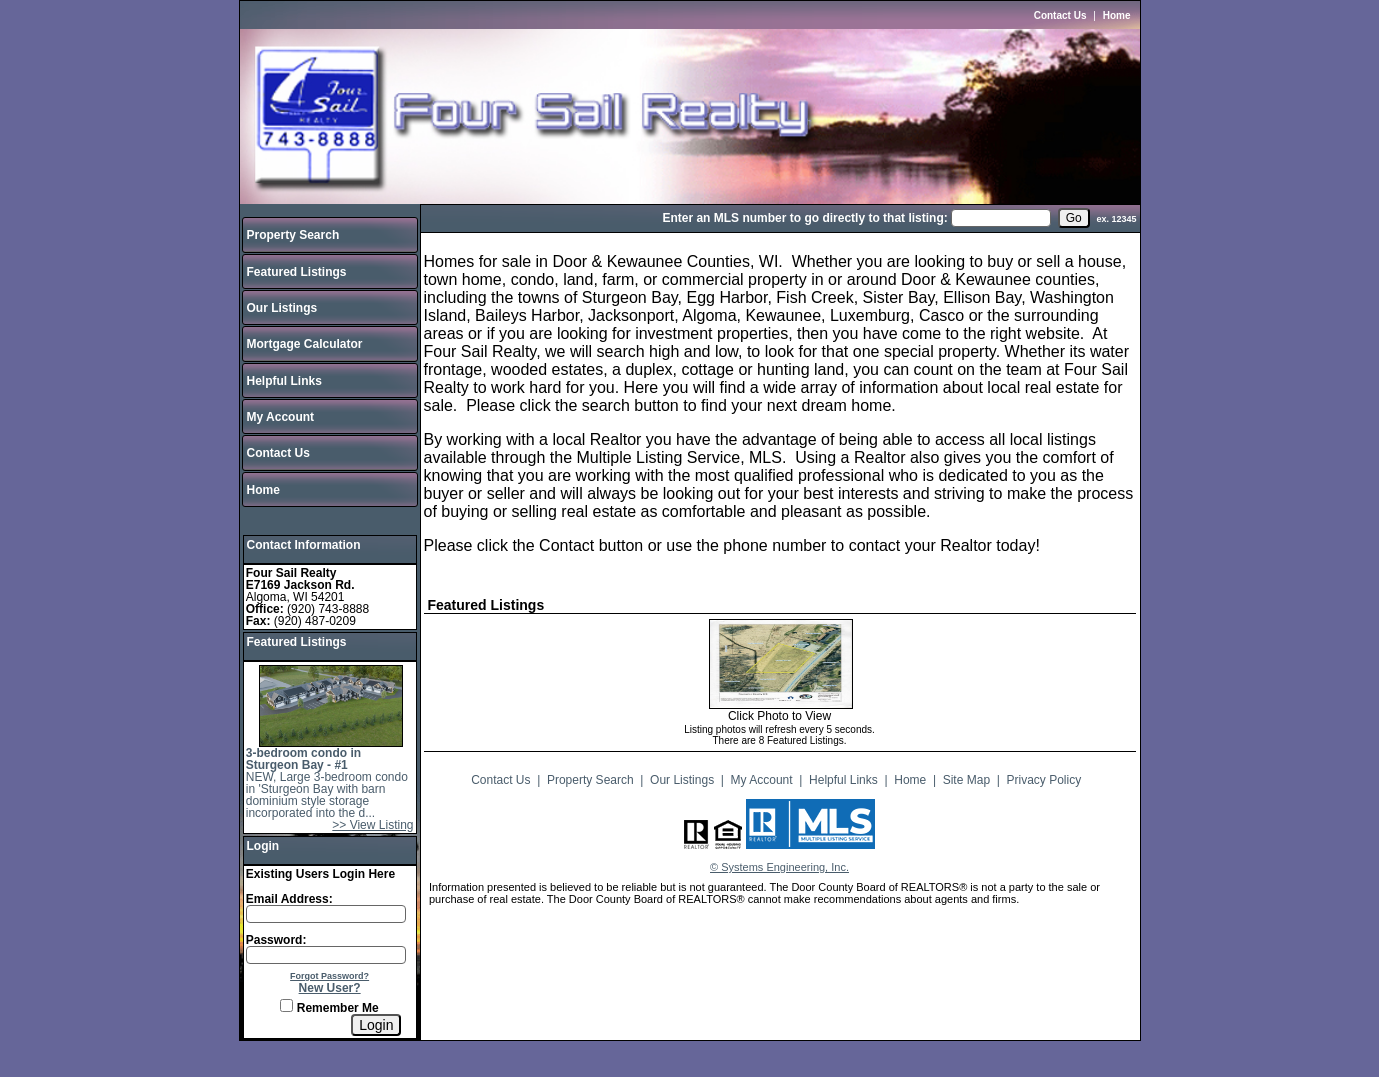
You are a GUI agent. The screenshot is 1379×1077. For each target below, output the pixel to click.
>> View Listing (372, 825)
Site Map (966, 780)
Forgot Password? (329, 976)
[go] (1074, 218)
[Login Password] (326, 955)
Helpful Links (284, 381)
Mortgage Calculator (305, 344)
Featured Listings (297, 272)
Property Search (293, 235)
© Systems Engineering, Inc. (779, 867)
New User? (330, 988)
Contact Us (1060, 15)
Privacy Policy (1044, 780)
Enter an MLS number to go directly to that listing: (804, 218)
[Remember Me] (286, 1005)
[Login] (376, 1025)
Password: (276, 940)
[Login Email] (326, 914)
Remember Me (329, 1008)
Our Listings (282, 308)
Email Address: (289, 899)
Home (1117, 15)
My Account (281, 417)
